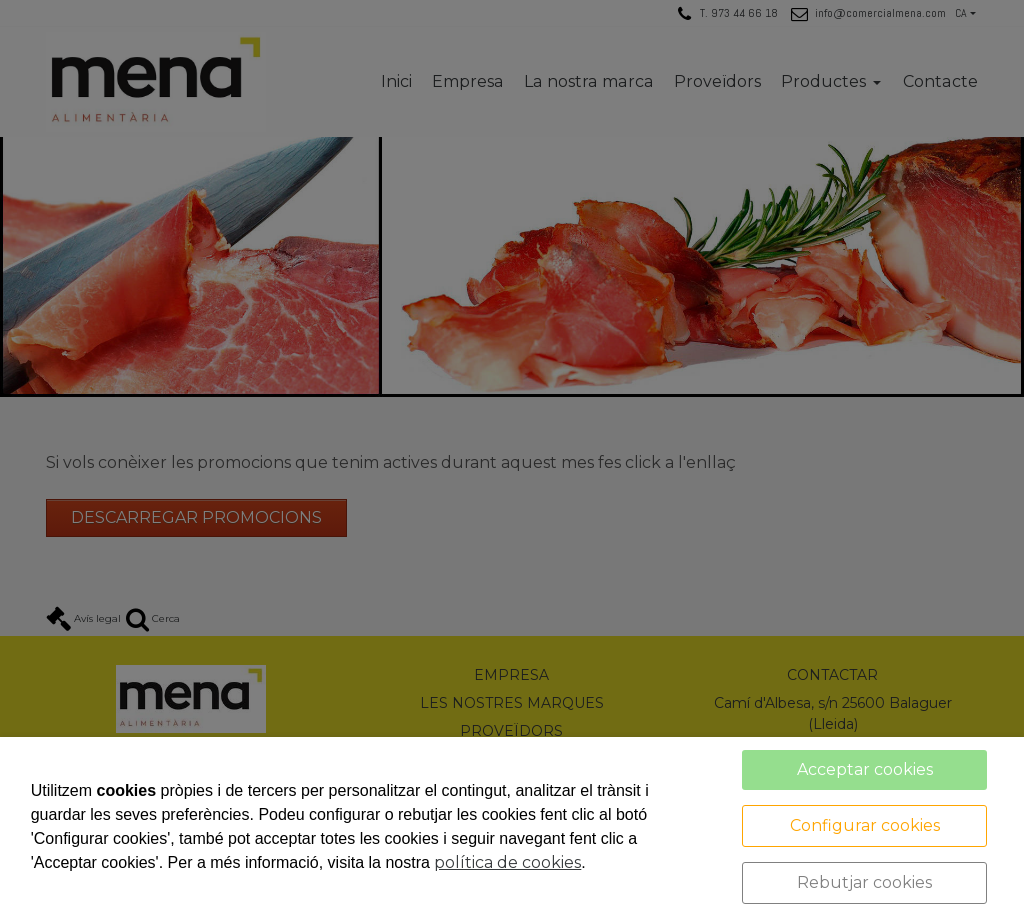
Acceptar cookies (865, 769)
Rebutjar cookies (864, 882)
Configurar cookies (865, 825)
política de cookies (507, 862)
